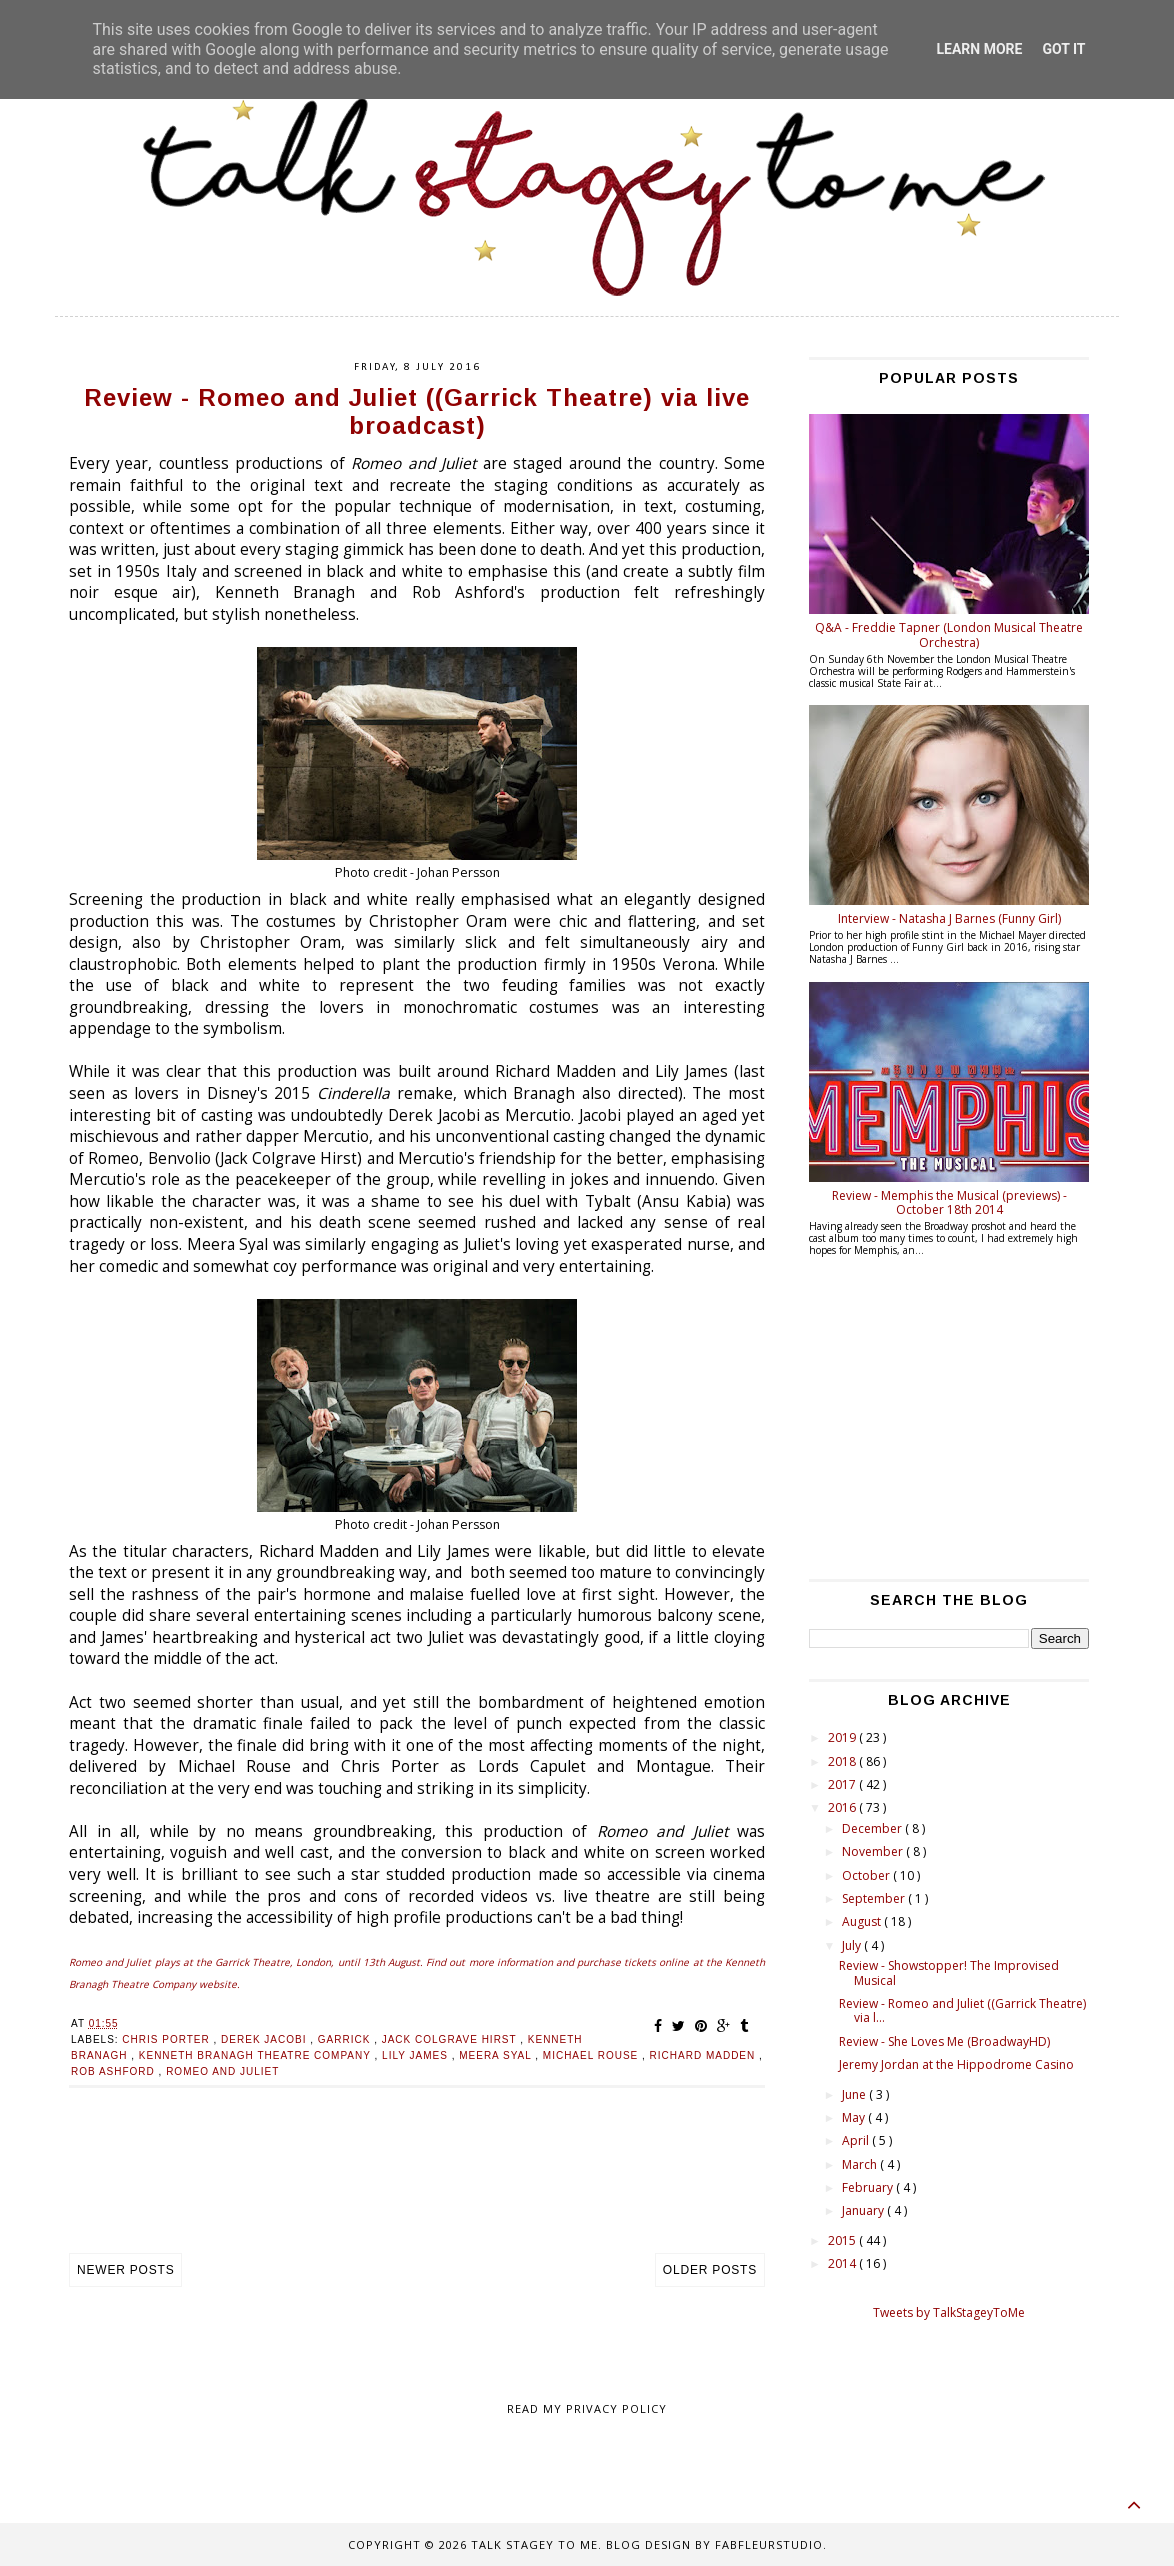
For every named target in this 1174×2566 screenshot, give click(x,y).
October (867, 1875)
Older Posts (710, 2270)
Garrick (346, 2039)
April (857, 2140)
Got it (1063, 49)
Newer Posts (125, 2270)
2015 (843, 2240)
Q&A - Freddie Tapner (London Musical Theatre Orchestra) (949, 634)
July (853, 1945)
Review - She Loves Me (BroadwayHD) (944, 2041)
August (863, 1921)
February (869, 2187)
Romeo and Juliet (222, 2071)
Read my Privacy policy (587, 2408)
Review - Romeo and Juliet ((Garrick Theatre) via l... (962, 2010)
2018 (843, 1761)
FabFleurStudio (769, 2544)
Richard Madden (704, 2055)
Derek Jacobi (265, 2039)
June (855, 2094)
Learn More (979, 49)
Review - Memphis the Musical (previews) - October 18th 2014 (949, 1202)
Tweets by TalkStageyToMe (949, 2312)
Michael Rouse (592, 2055)
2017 (843, 1784)
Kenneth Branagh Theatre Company (257, 2055)
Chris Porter (167, 2039)
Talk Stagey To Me (534, 2544)
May (855, 2117)
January (864, 2210)
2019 (843, 1737)
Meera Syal (497, 2055)
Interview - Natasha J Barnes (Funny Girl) (949, 918)
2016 (843, 1807)
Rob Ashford (115, 2071)
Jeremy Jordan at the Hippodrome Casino (956, 2064)
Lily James (417, 2055)
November (874, 1851)
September (875, 1898)
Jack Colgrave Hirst (451, 2039)
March (861, 2164)
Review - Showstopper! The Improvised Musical (949, 1972)
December (873, 1828)
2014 (843, 2263)
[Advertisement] (417, 2191)
